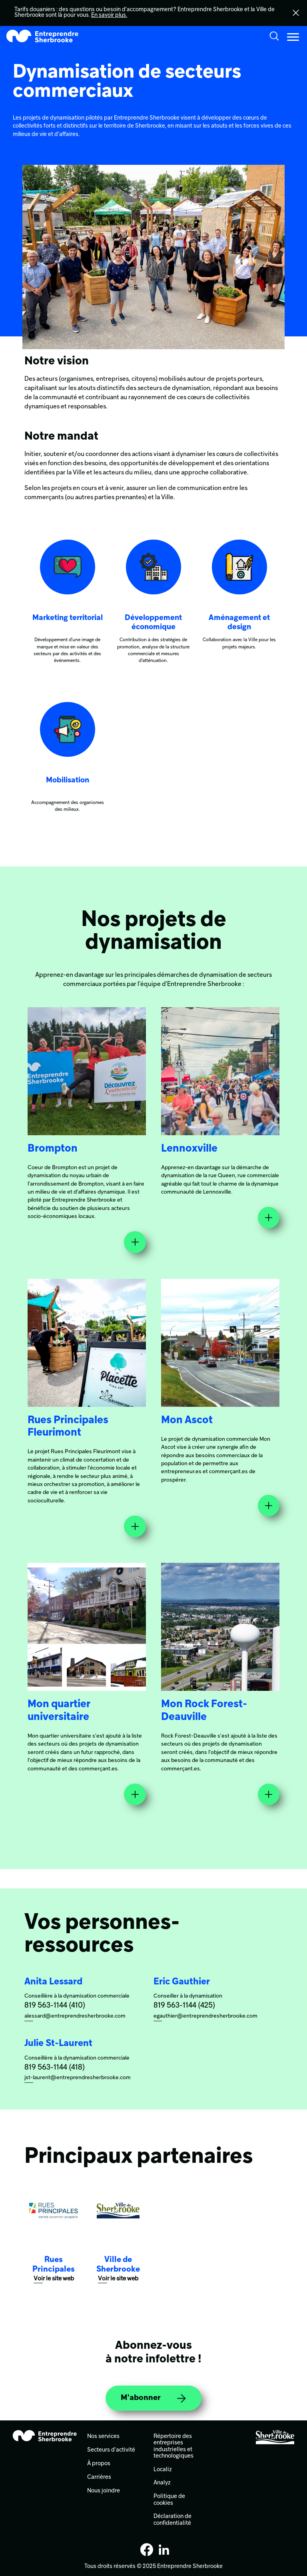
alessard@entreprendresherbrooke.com (75, 2016)
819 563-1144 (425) (184, 2005)
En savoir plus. (109, 15)
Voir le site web (54, 2279)
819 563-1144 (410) (54, 2005)
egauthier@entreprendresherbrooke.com (205, 2016)
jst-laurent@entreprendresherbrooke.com (77, 2077)
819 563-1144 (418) (54, 2067)
